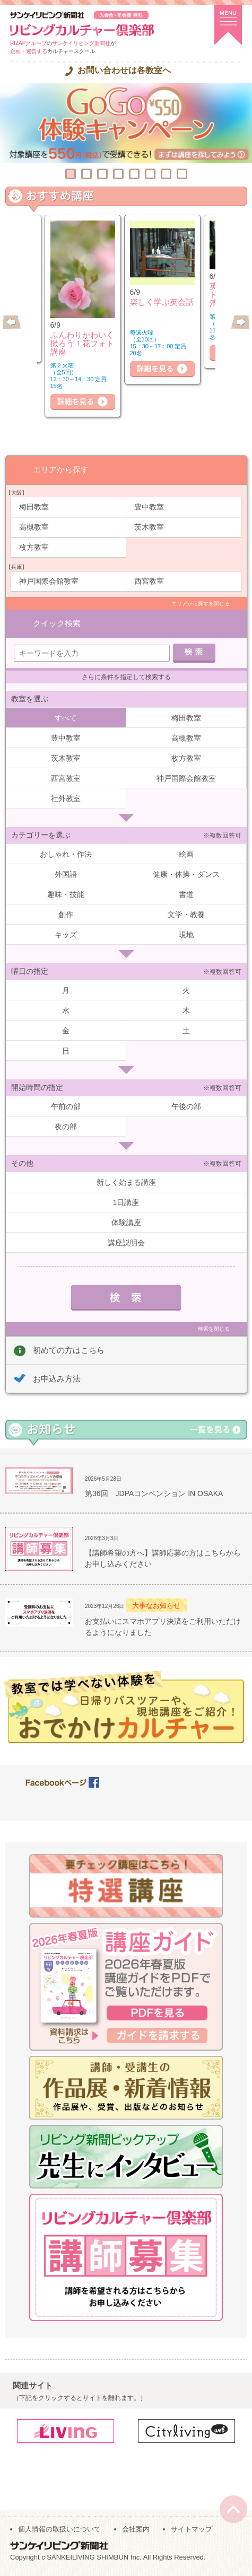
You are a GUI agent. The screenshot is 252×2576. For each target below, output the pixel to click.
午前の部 (66, 1106)
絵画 (186, 854)
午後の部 (186, 1106)
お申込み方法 (57, 1378)
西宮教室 (149, 581)
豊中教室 (149, 507)
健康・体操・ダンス (186, 874)
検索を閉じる (214, 1329)
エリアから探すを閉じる (200, 603)
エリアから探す (61, 469)
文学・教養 (186, 914)
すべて (66, 718)
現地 (186, 934)
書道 (186, 894)
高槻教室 (34, 527)
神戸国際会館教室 (49, 581)
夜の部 (66, 1126)
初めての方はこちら (69, 1350)
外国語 (66, 874)
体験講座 (126, 1222)
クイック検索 (57, 623)
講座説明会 (126, 1242)
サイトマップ (191, 2529)
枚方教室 (34, 547)
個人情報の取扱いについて (59, 2529)
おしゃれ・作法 (66, 854)
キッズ (66, 934)
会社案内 (136, 2529)
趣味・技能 (65, 894)
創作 (65, 914)
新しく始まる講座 (126, 1182)
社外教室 (66, 798)
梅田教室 (34, 507)
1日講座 (126, 1202)
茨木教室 (149, 527)
